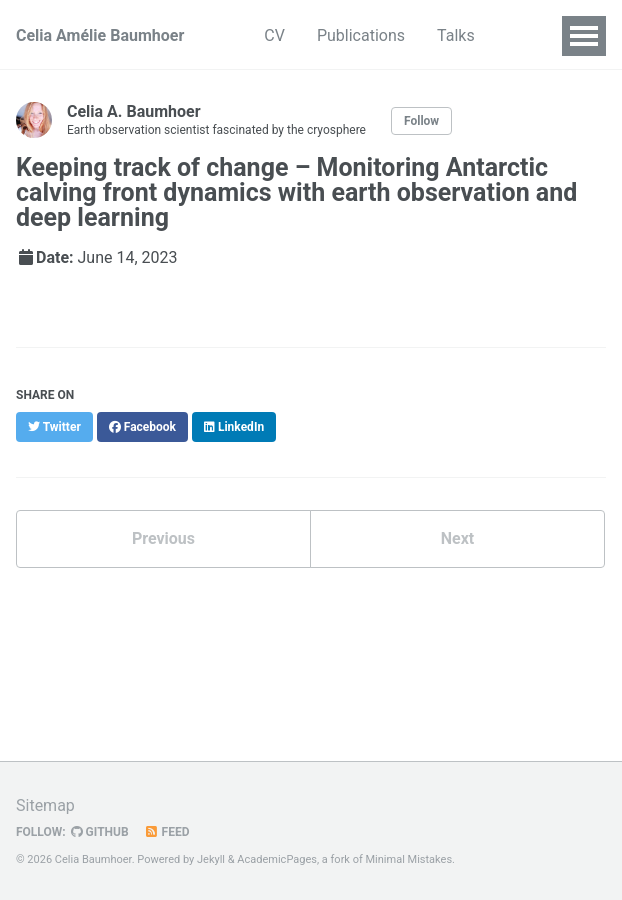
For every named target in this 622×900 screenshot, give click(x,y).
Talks (456, 35)
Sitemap (45, 805)
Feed (167, 832)
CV (274, 35)
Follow (421, 121)
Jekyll (211, 859)
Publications (361, 35)
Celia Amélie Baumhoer (100, 35)
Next (457, 538)
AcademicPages (277, 859)
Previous (163, 538)
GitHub (100, 832)
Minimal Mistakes (409, 859)
